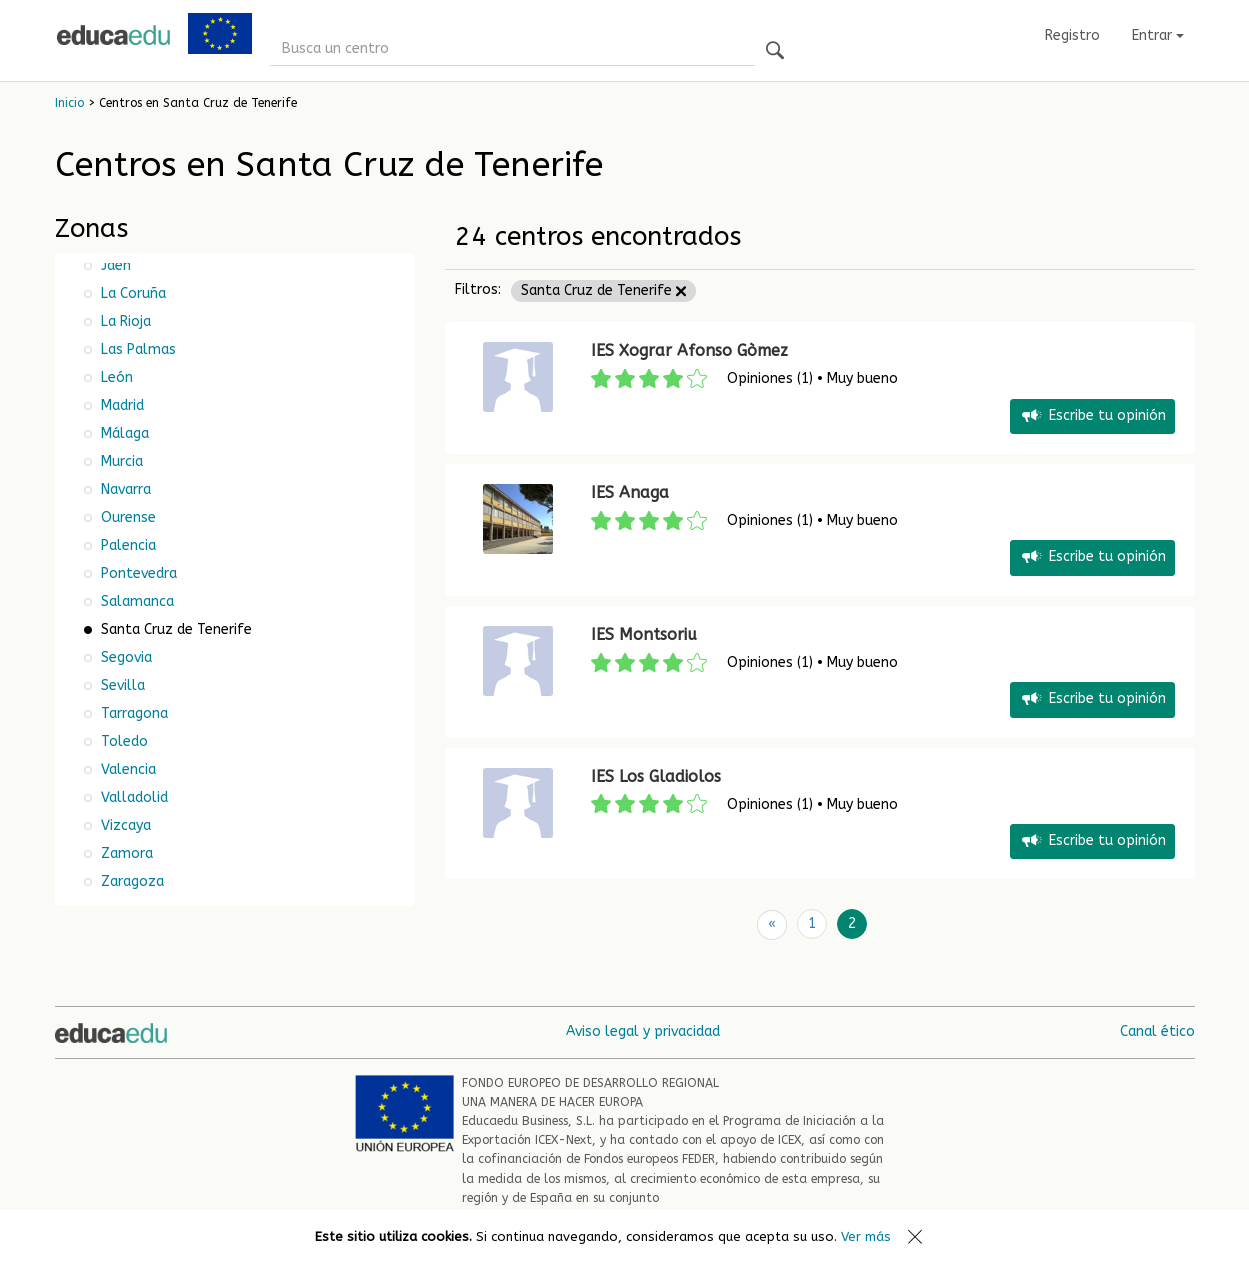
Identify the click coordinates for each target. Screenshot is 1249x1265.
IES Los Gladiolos (656, 776)
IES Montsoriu (644, 634)
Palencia (126, 545)
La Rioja (124, 321)
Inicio (69, 103)
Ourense (126, 517)
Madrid (120, 405)
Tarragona (132, 713)
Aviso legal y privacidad (643, 1030)
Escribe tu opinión (1092, 416)
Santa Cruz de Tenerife (603, 290)
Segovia (124, 657)
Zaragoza (130, 881)
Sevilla (121, 685)
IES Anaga (630, 492)
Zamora (125, 853)
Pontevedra (137, 573)
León (115, 377)
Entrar (1158, 35)
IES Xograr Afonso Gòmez (689, 350)
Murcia (120, 461)
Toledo (122, 741)
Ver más (866, 1236)
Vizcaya (124, 825)
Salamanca (135, 601)
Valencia (126, 769)
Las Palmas (136, 349)
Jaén (114, 265)
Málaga (123, 433)
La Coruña (131, 293)
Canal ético (1157, 1030)
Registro (1072, 35)
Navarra (124, 489)
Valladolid (132, 797)
